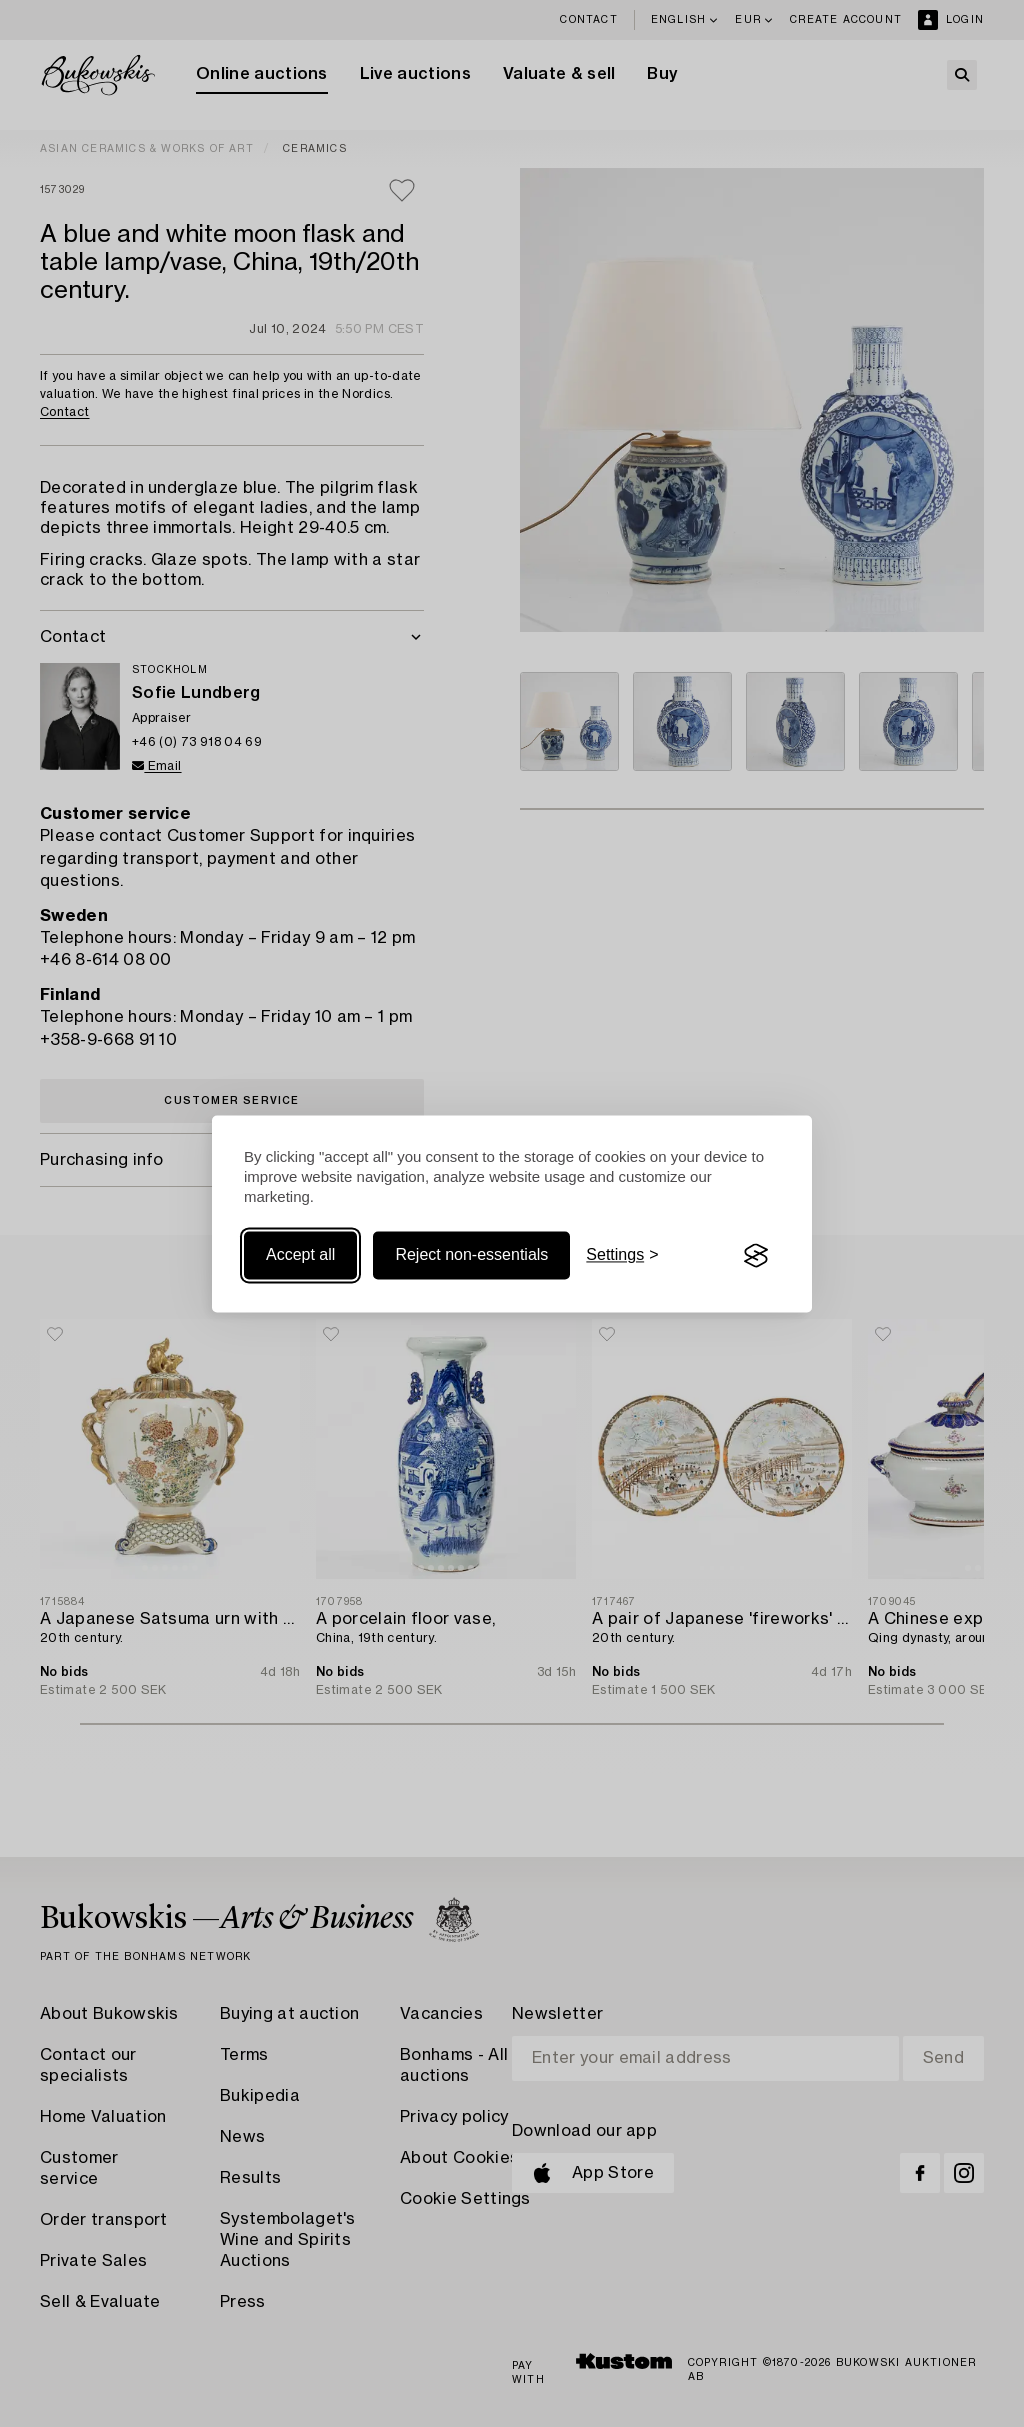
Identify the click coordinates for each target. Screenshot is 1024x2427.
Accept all (300, 1255)
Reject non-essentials (471, 1255)
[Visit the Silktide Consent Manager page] (756, 1256)
